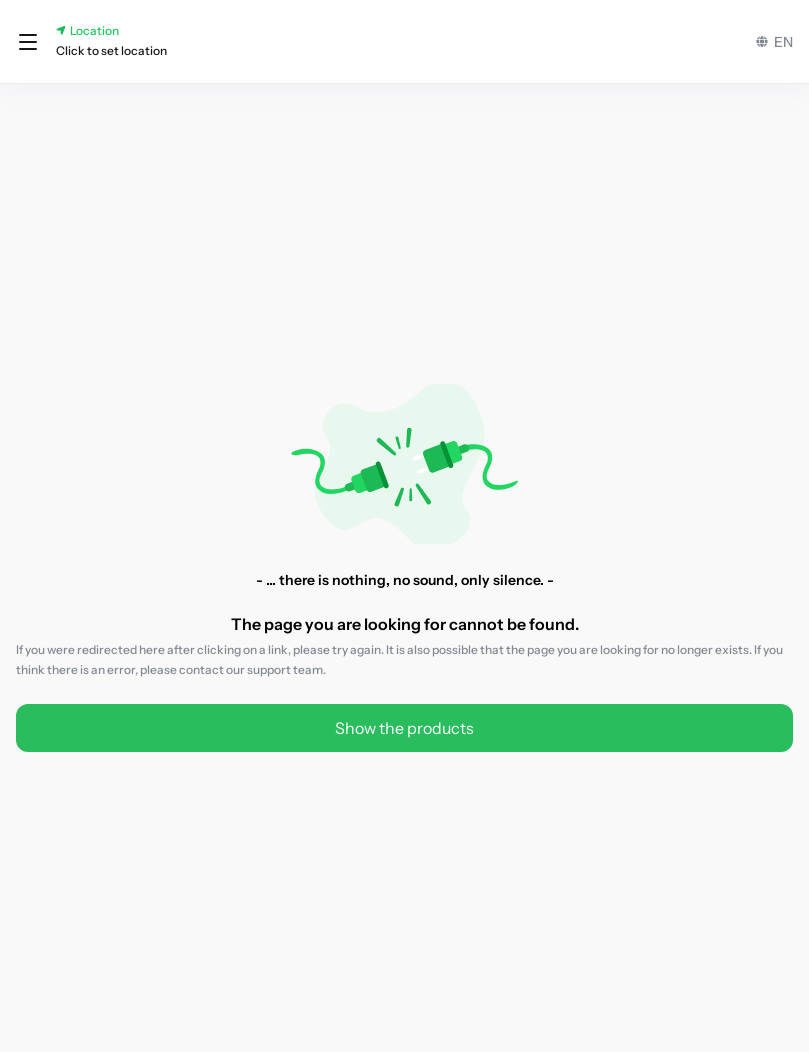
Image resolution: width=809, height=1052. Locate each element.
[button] (28, 42)
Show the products (404, 728)
